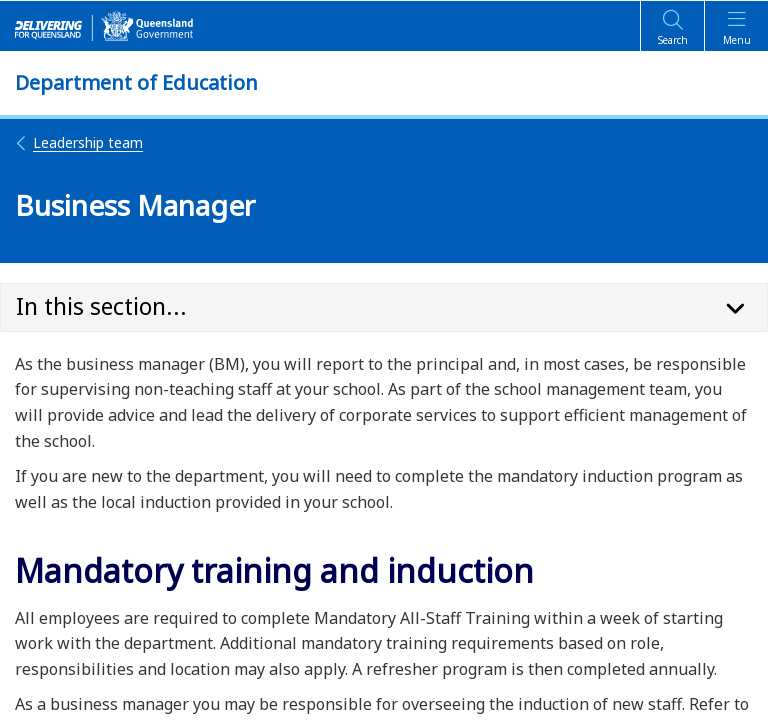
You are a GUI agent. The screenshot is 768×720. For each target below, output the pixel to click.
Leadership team (79, 142)
